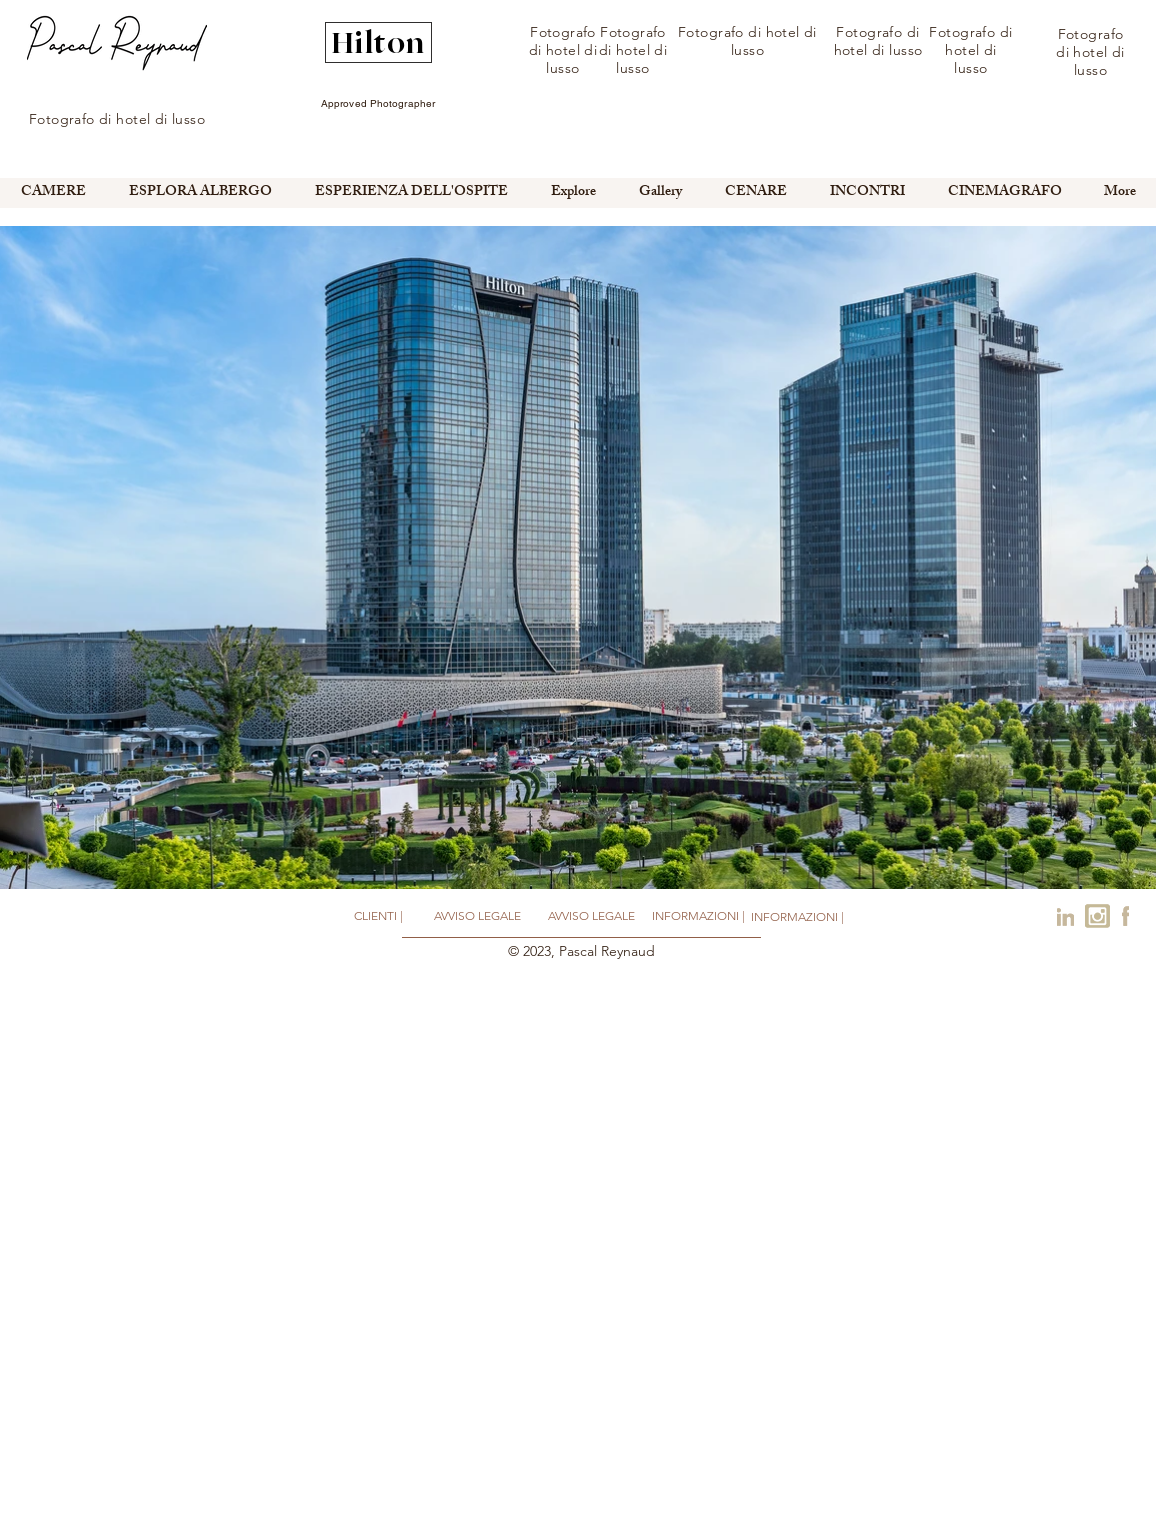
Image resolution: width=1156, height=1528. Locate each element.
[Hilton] (378, 42)
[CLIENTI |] (378, 916)
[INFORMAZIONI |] (698, 916)
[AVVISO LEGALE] (477, 916)
